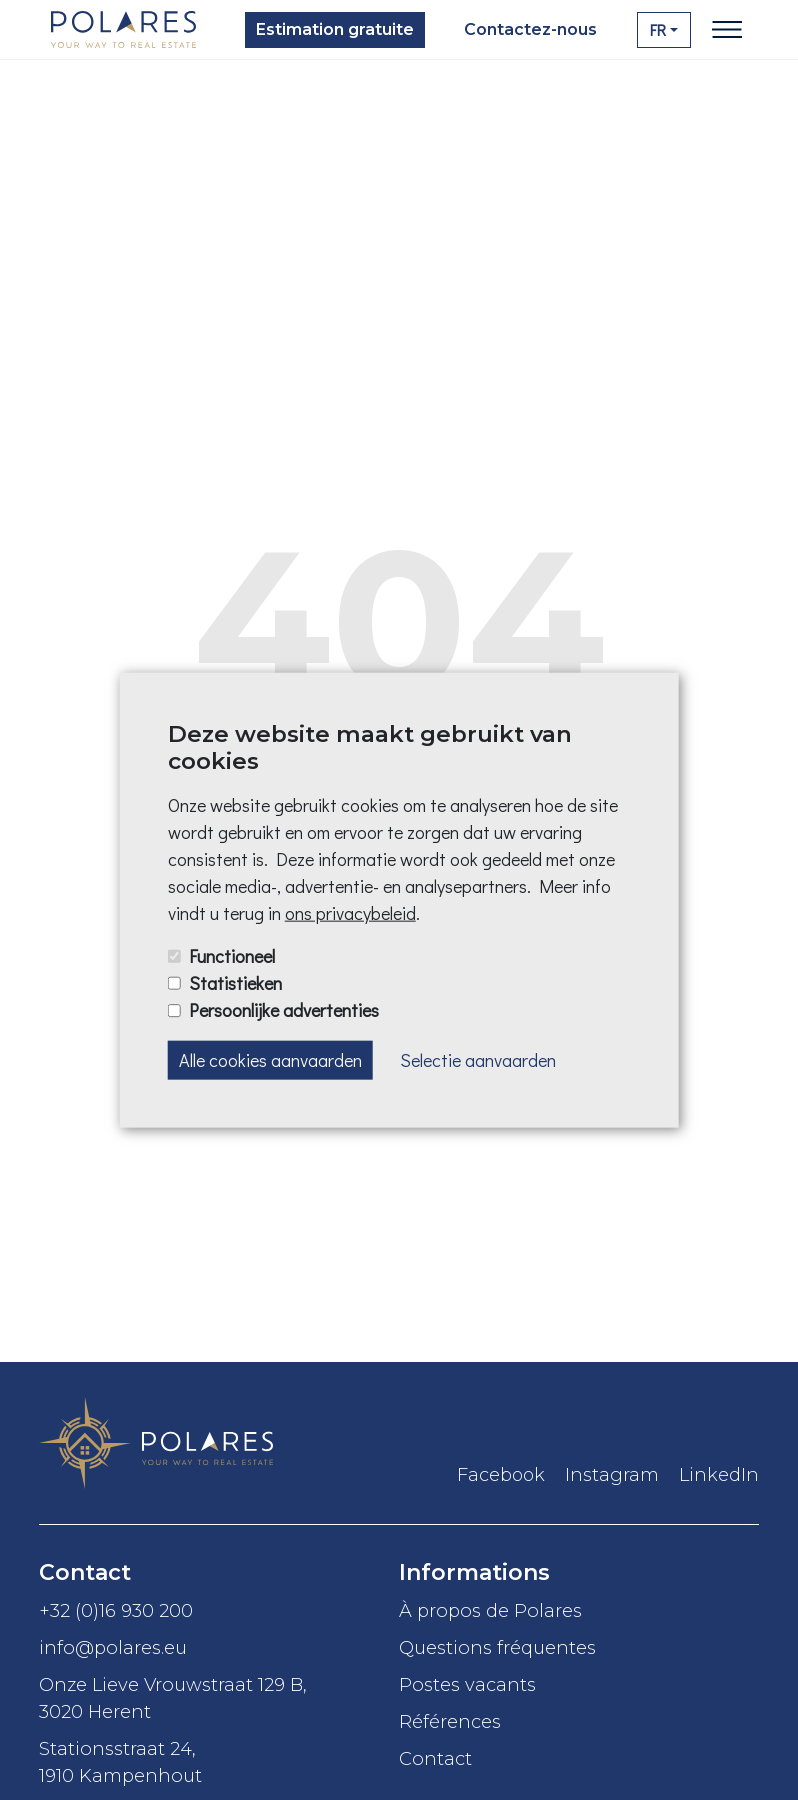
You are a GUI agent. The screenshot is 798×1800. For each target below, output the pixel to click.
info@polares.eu (113, 1647)
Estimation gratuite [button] (335, 29)
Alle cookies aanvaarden (270, 1059)
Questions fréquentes (500, 1647)
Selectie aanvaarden (478, 1059)
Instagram (612, 1475)
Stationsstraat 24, (219, 1763)
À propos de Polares (490, 1610)
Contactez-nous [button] (530, 29)
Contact (435, 1758)
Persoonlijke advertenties (284, 1010)
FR (658, 29)
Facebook (501, 1475)
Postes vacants (470, 1684)
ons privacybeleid (350, 913)
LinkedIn (719, 1475)
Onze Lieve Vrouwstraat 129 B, (219, 1699)
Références (450, 1721)
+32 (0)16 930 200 (116, 1610)
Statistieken (235, 983)
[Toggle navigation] (727, 30)
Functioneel (232, 956)
